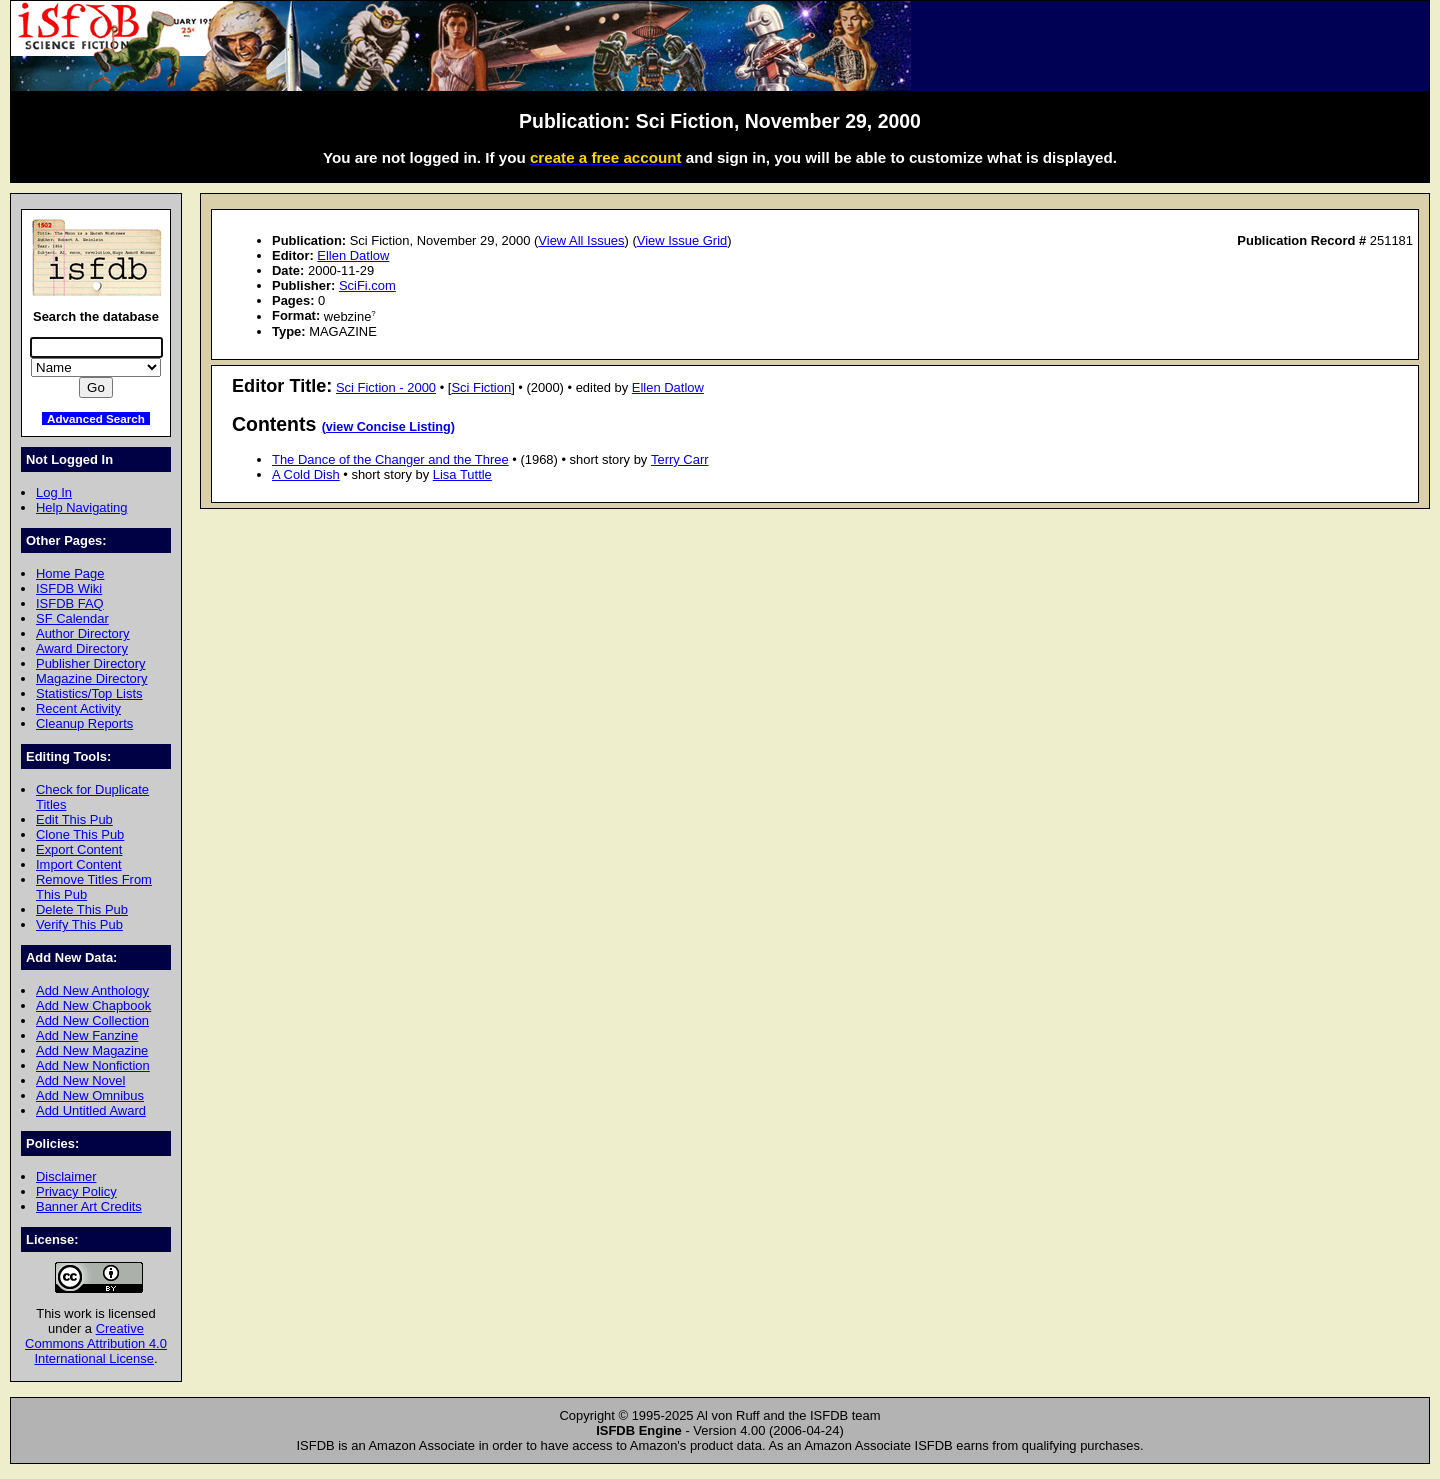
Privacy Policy (76, 1191)
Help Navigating (81, 507)
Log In (54, 492)
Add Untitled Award (91, 1110)
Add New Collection (92, 1020)
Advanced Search (96, 418)
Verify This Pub (79, 924)
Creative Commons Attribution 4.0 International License (96, 1343)
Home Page (70, 573)
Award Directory (82, 648)
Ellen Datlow (353, 255)
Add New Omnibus (90, 1095)
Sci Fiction (481, 387)
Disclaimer (66, 1176)
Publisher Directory (90, 663)
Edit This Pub (74, 819)
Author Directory (83, 633)
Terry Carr (680, 459)
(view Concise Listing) (388, 427)
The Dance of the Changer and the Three (390, 459)
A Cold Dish (306, 474)
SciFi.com (367, 285)
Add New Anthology (92, 990)
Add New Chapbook (93, 1005)
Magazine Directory (92, 678)
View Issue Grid (682, 240)
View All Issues (581, 240)
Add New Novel (80, 1080)
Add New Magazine (92, 1050)
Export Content (79, 849)
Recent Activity (78, 708)
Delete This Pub (82, 909)
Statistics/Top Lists (89, 693)
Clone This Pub (80, 834)
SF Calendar (72, 618)
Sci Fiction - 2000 (386, 387)
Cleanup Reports (84, 723)
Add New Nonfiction (93, 1065)
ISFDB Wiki (69, 588)
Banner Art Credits (89, 1206)
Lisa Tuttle (462, 474)
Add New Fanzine (87, 1035)
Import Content (79, 864)
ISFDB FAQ (70, 603)
